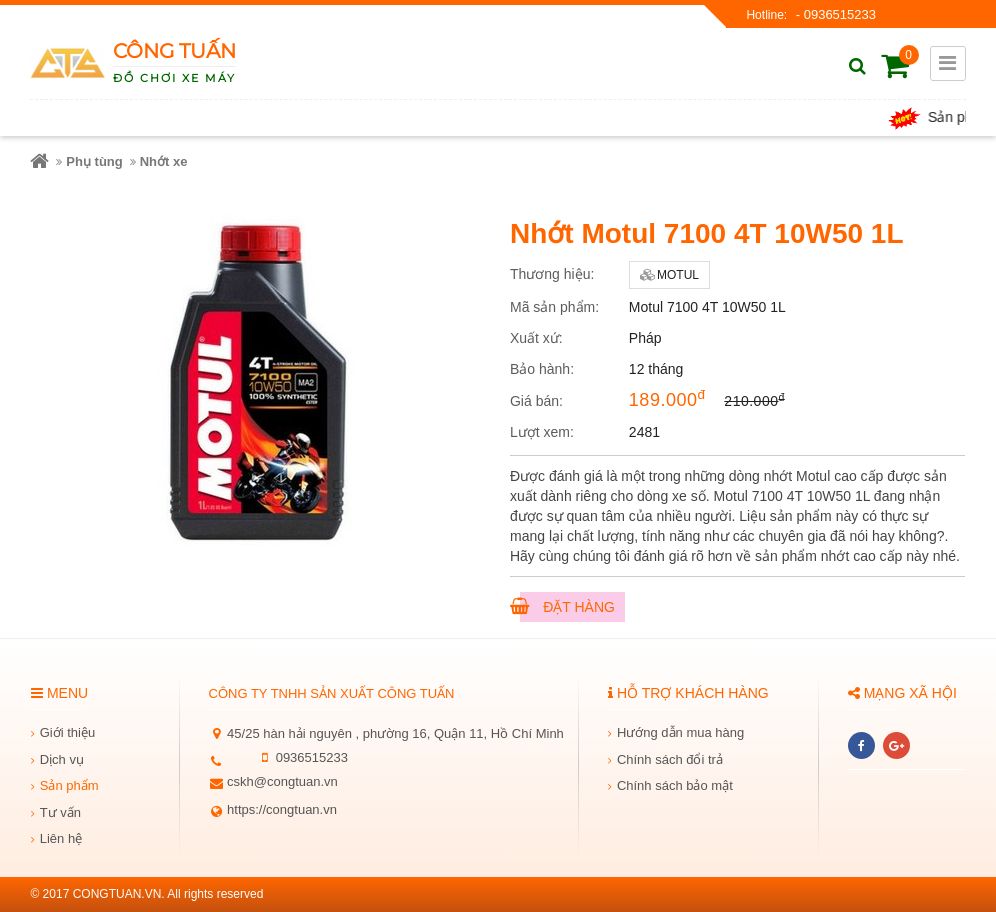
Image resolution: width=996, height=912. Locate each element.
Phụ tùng (94, 161)
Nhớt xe (164, 161)
